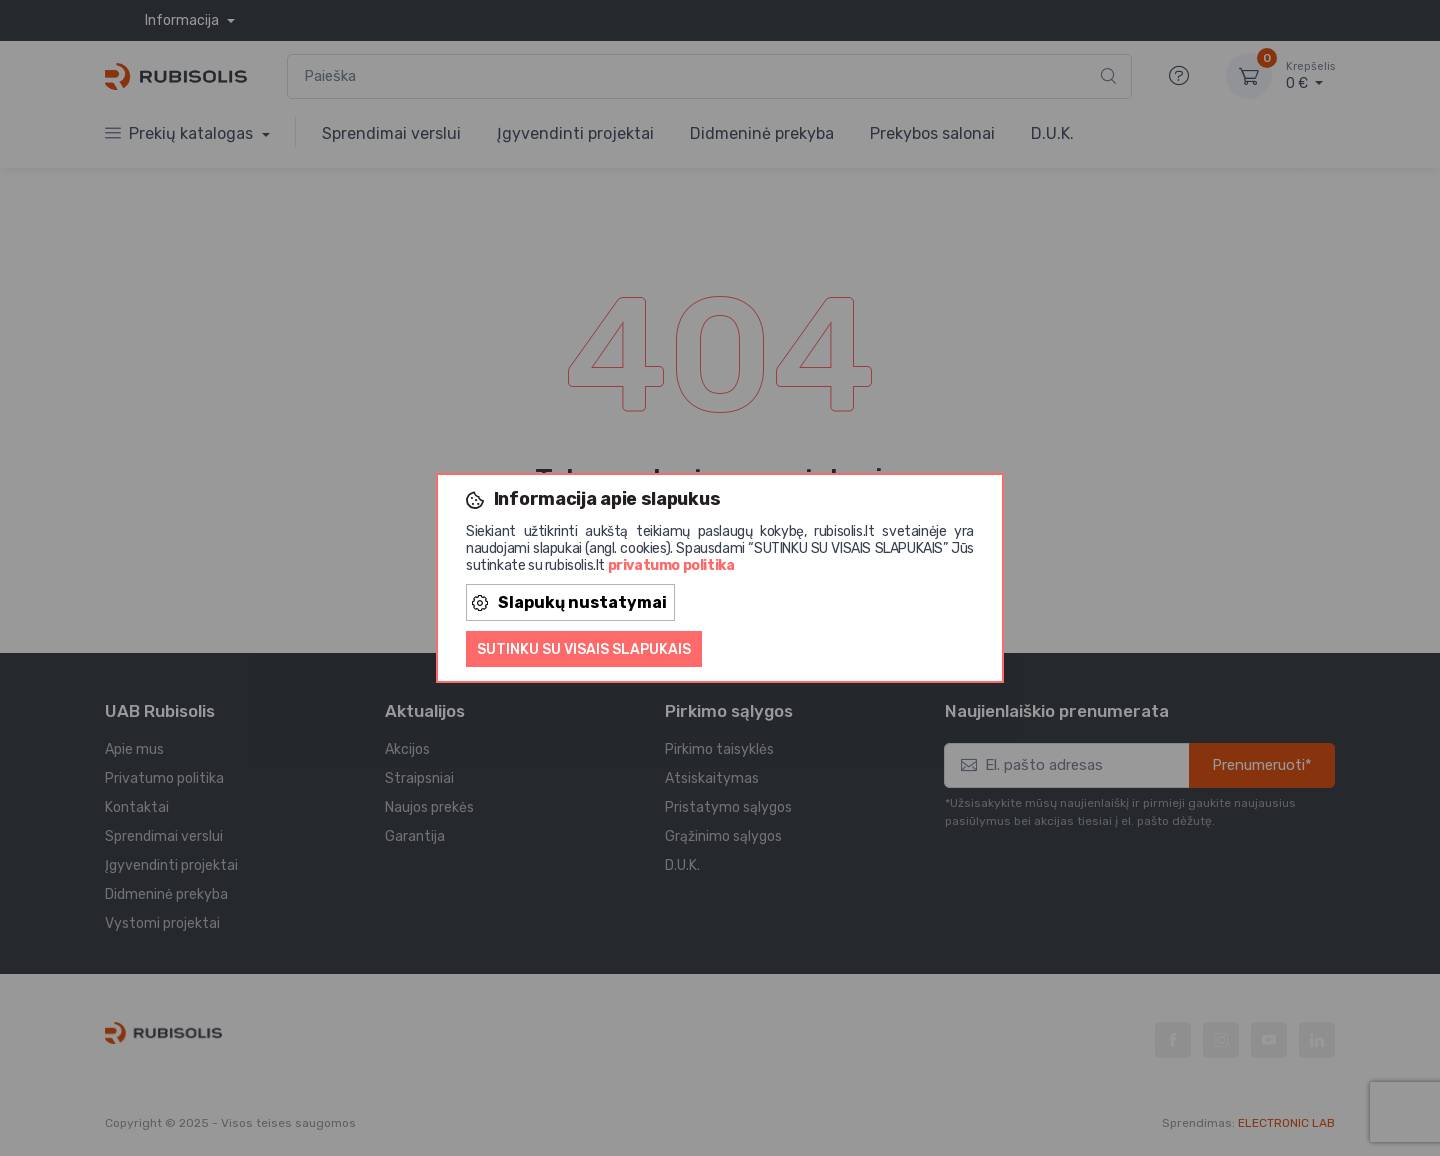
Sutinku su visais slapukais (584, 649)
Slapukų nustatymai (569, 602)
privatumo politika (671, 565)
